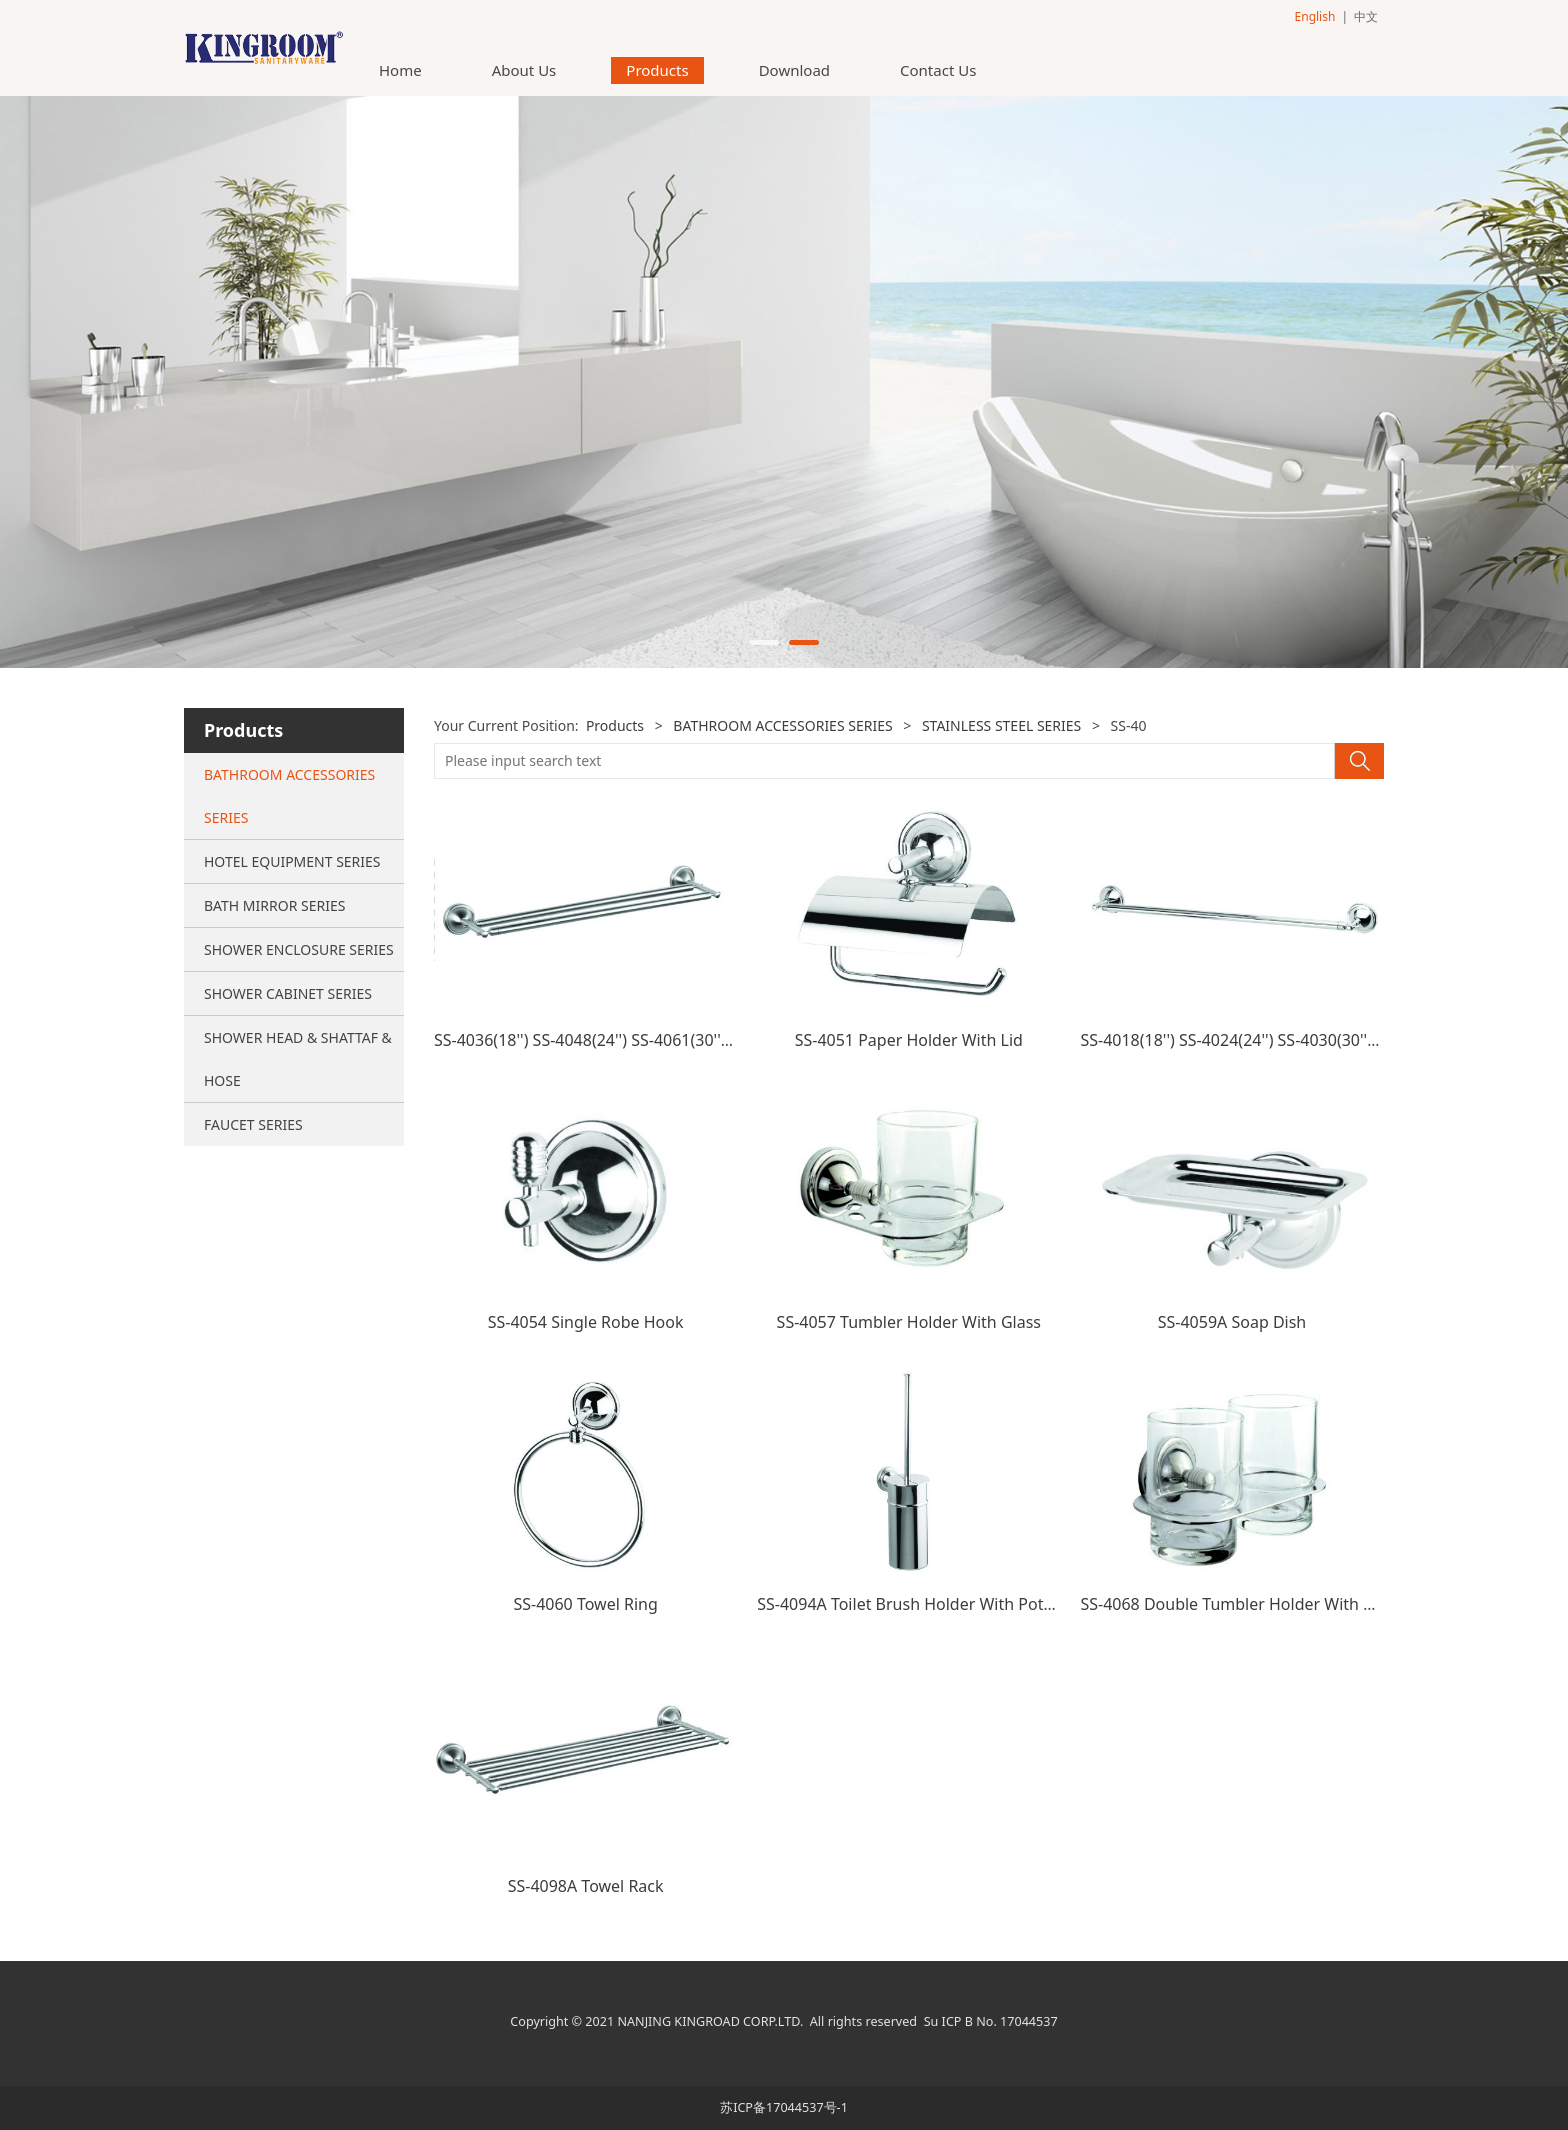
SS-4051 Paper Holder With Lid (909, 1040)
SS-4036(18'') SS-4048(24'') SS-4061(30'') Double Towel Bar (647, 1040)
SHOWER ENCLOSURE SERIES (299, 949)
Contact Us (938, 70)
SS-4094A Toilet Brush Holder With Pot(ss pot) (927, 1604)
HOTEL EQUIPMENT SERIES (292, 861)
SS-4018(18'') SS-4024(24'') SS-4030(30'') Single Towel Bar (1289, 1040)
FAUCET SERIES (253, 1124)
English (1315, 16)
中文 (1366, 16)
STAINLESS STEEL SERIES (1001, 725)
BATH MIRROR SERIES (274, 905)
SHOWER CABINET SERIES (288, 993)
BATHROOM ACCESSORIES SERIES (289, 796)
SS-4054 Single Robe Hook (586, 1322)
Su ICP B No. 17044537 (991, 2021)
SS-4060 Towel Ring (585, 1604)
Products (657, 70)
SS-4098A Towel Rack (586, 1886)
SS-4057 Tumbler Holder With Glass (909, 1322)
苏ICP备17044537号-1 (784, 2107)
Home (400, 70)
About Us (524, 70)
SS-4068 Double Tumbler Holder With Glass (1241, 1604)
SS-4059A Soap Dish (1232, 1322)
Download (794, 70)
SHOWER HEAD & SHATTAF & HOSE (298, 1059)
